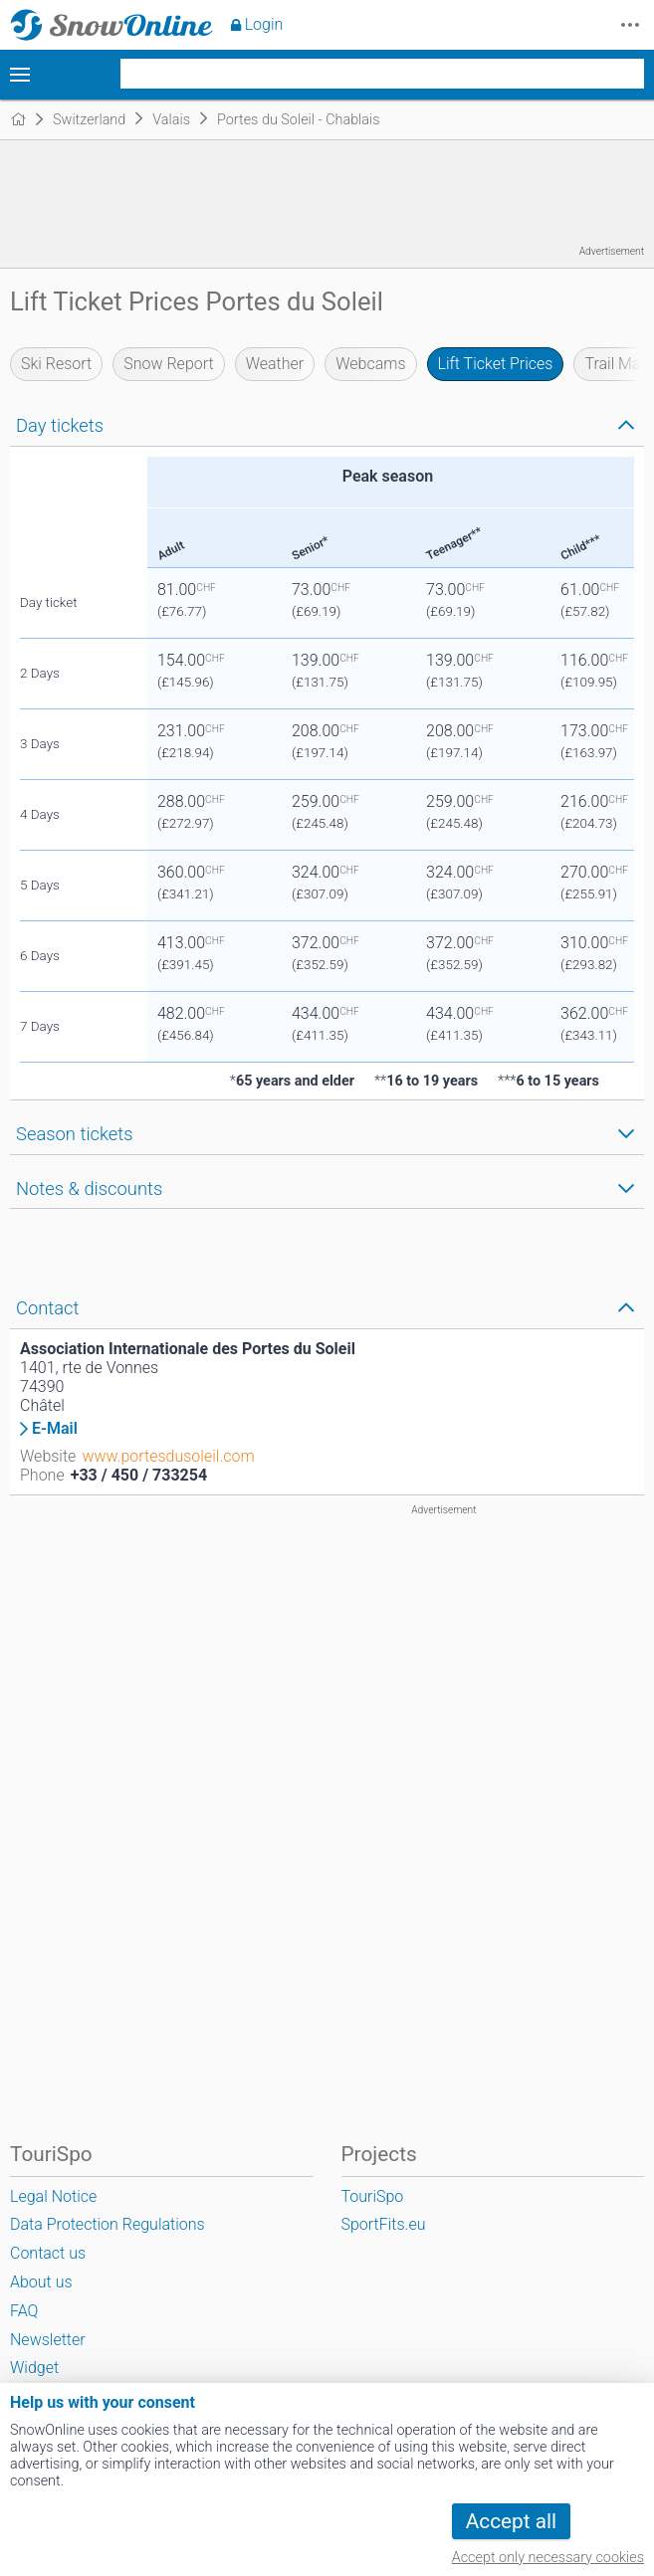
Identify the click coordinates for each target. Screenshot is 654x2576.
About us (41, 2282)
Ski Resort (56, 363)
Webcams (370, 363)
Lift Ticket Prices (495, 363)
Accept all (511, 2521)
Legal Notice (53, 2196)
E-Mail (55, 1429)
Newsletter (48, 2339)
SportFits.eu (383, 2224)
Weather (275, 363)
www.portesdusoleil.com (168, 1456)
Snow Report (168, 363)
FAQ (24, 2310)
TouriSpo (372, 2196)
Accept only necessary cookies (548, 2557)
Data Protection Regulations (107, 2224)
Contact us (48, 2253)
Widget (34, 2367)
